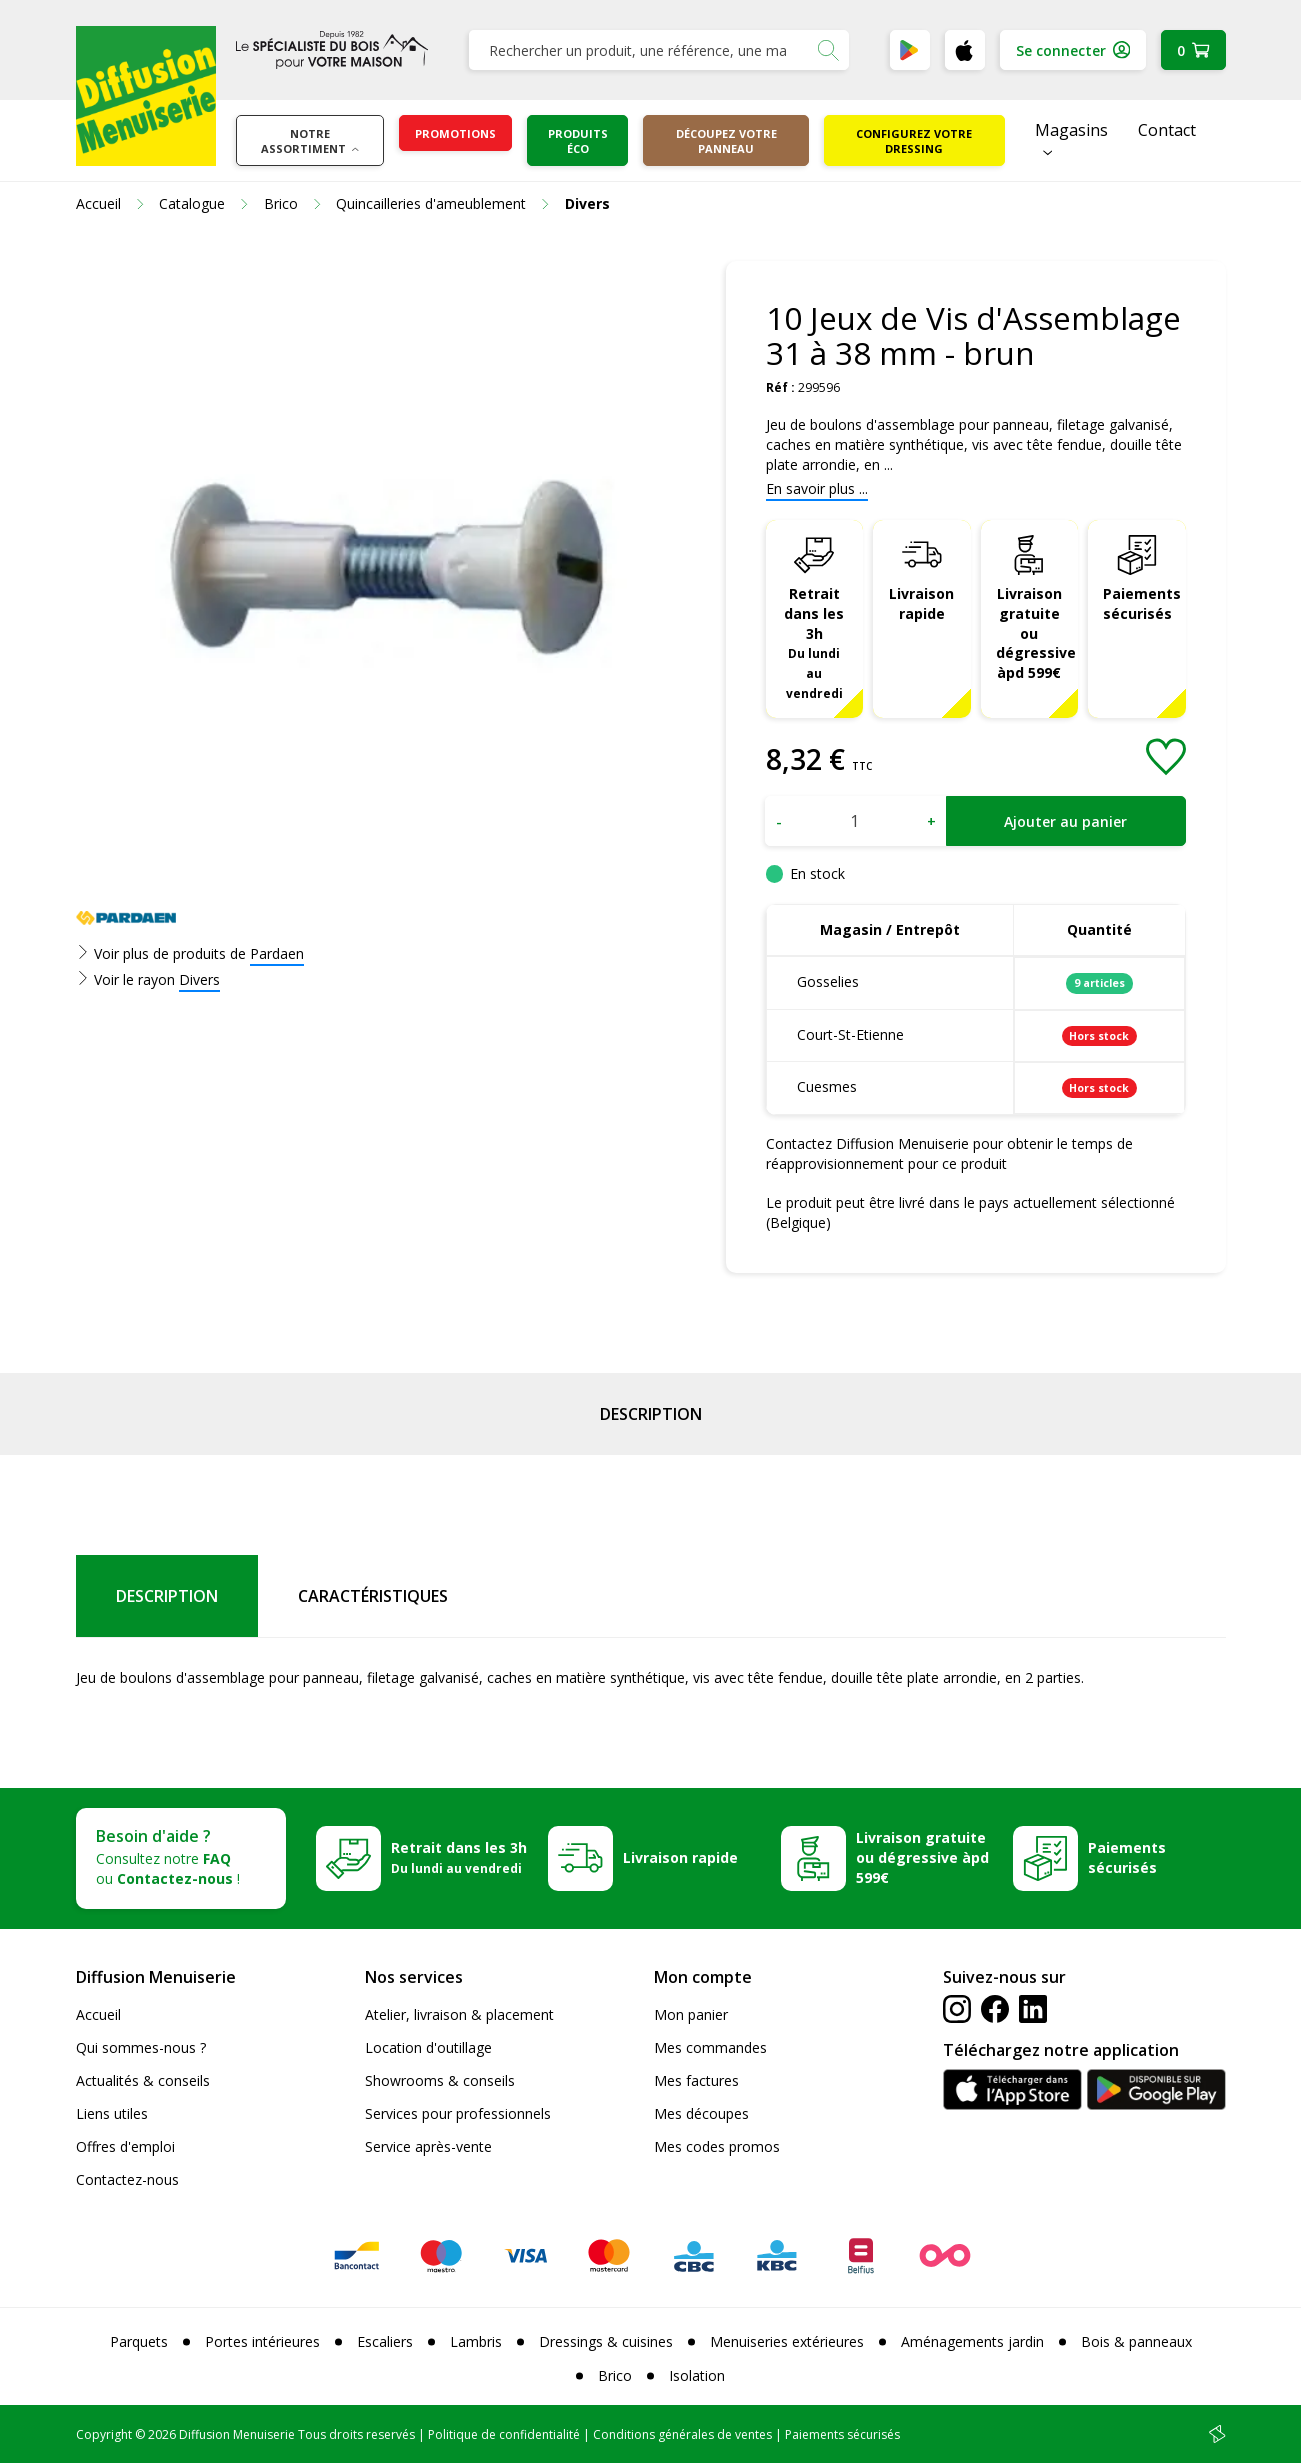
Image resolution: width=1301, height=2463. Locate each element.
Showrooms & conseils (440, 2080)
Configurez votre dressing (914, 141)
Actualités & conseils (143, 2080)
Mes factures (696, 2080)
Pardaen (277, 953)
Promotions (455, 133)
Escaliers (385, 2341)
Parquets (139, 2341)
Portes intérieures (262, 2341)
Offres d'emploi (125, 2146)
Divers (199, 979)
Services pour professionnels (458, 2113)
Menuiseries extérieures (787, 2341)
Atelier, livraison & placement (459, 2014)
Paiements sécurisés (1142, 603)
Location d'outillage (428, 2047)
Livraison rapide (921, 603)
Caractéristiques (373, 1596)
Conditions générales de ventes (682, 2434)
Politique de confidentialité (504, 2434)
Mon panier (691, 2014)
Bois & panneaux (1136, 2341)
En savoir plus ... (817, 488)
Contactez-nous (127, 2179)
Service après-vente (428, 2146)
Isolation (697, 2375)
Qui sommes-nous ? (141, 2047)
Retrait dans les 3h (814, 642)
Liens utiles (112, 2113)
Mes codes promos (717, 2146)
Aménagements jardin (972, 2341)
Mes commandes (710, 2047)
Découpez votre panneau (726, 141)
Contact (1167, 130)
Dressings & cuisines (606, 2341)
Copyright (104, 2434)
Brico (615, 2375)
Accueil (98, 2014)
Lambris (476, 2341)
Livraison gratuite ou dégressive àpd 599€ (1036, 633)
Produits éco (578, 141)
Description (651, 1414)
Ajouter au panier (1065, 821)
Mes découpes (701, 2113)
